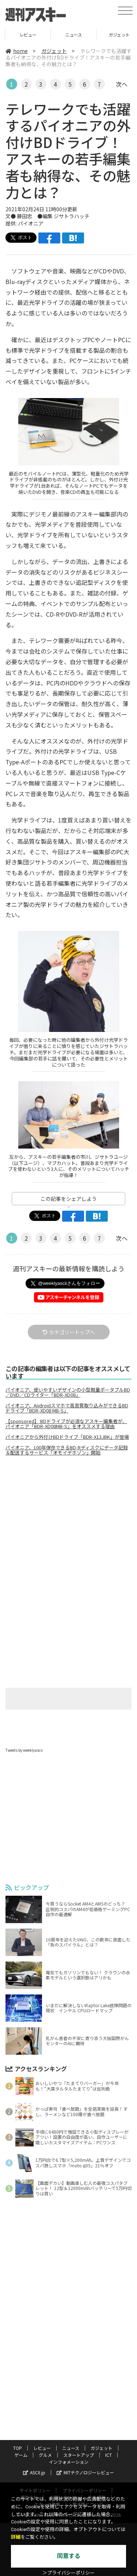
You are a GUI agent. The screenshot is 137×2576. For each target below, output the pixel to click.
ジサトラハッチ (72, 216)
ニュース (114, 34)
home (16, 50)
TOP (23, 34)
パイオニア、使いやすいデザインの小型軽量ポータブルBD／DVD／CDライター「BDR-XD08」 (67, 1392)
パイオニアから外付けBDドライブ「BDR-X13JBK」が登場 (67, 1437)
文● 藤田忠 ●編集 (29, 216)
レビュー (68, 34)
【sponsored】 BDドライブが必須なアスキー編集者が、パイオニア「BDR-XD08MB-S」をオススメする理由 (66, 1424)
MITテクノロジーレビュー (85, 2472)
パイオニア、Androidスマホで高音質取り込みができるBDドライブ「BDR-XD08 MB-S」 (66, 1408)
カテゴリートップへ (68, 1332)
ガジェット (54, 50)
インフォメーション (68, 2462)
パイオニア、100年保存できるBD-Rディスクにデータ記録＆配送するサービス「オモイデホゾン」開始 (66, 1450)
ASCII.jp (34, 2472)
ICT (108, 2455)
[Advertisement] (68, 1523)
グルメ (45, 2455)
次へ (122, 84)
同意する (68, 2556)
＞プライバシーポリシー (68, 2573)
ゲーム (20, 2455)
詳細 (15, 2537)
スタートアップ (78, 2455)
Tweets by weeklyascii (24, 1750)
